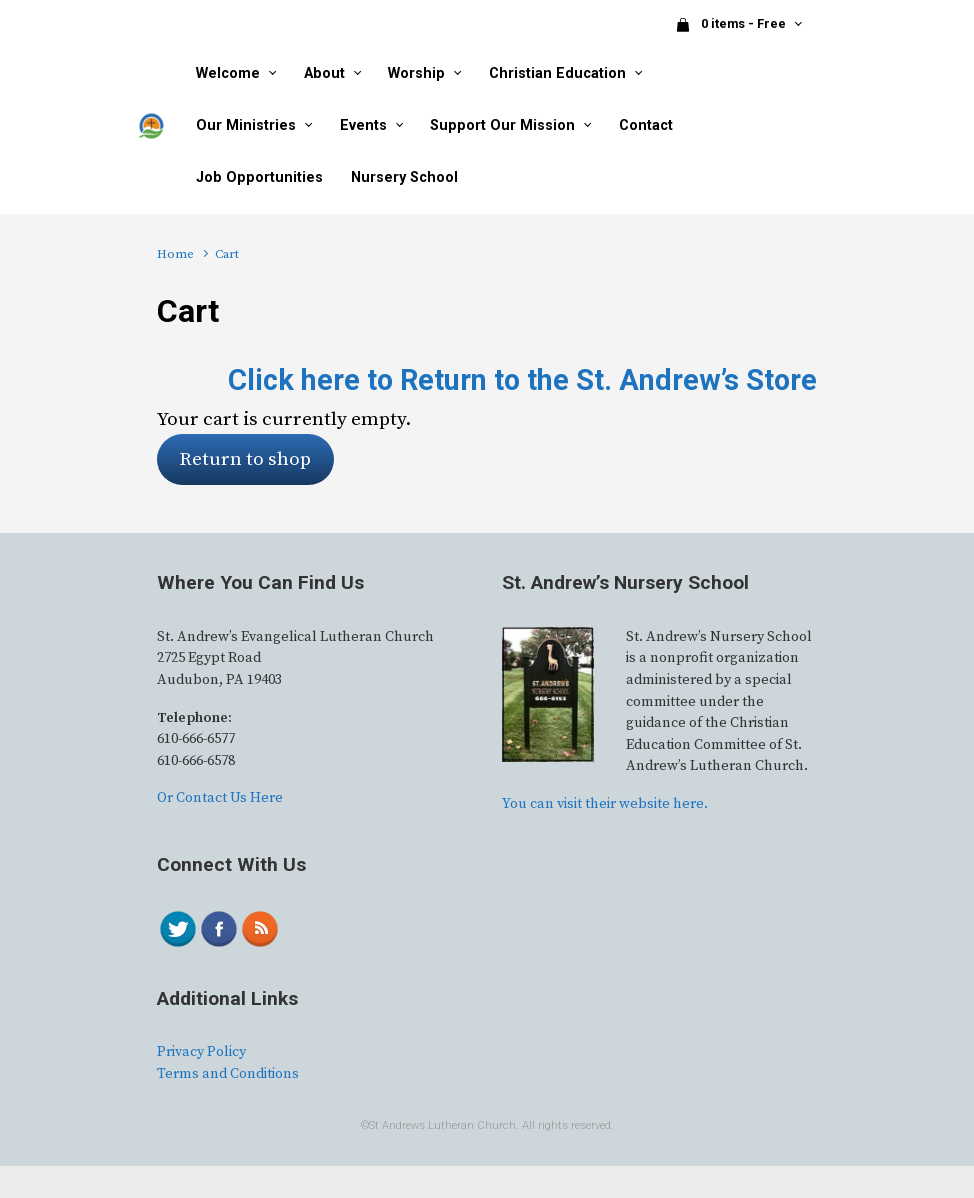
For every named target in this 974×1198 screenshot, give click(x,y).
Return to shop (245, 459)
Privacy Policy (201, 1052)
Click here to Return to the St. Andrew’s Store (522, 380)
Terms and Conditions (228, 1074)
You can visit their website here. (605, 804)
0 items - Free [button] (732, 24)
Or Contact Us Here (220, 798)
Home (175, 254)
